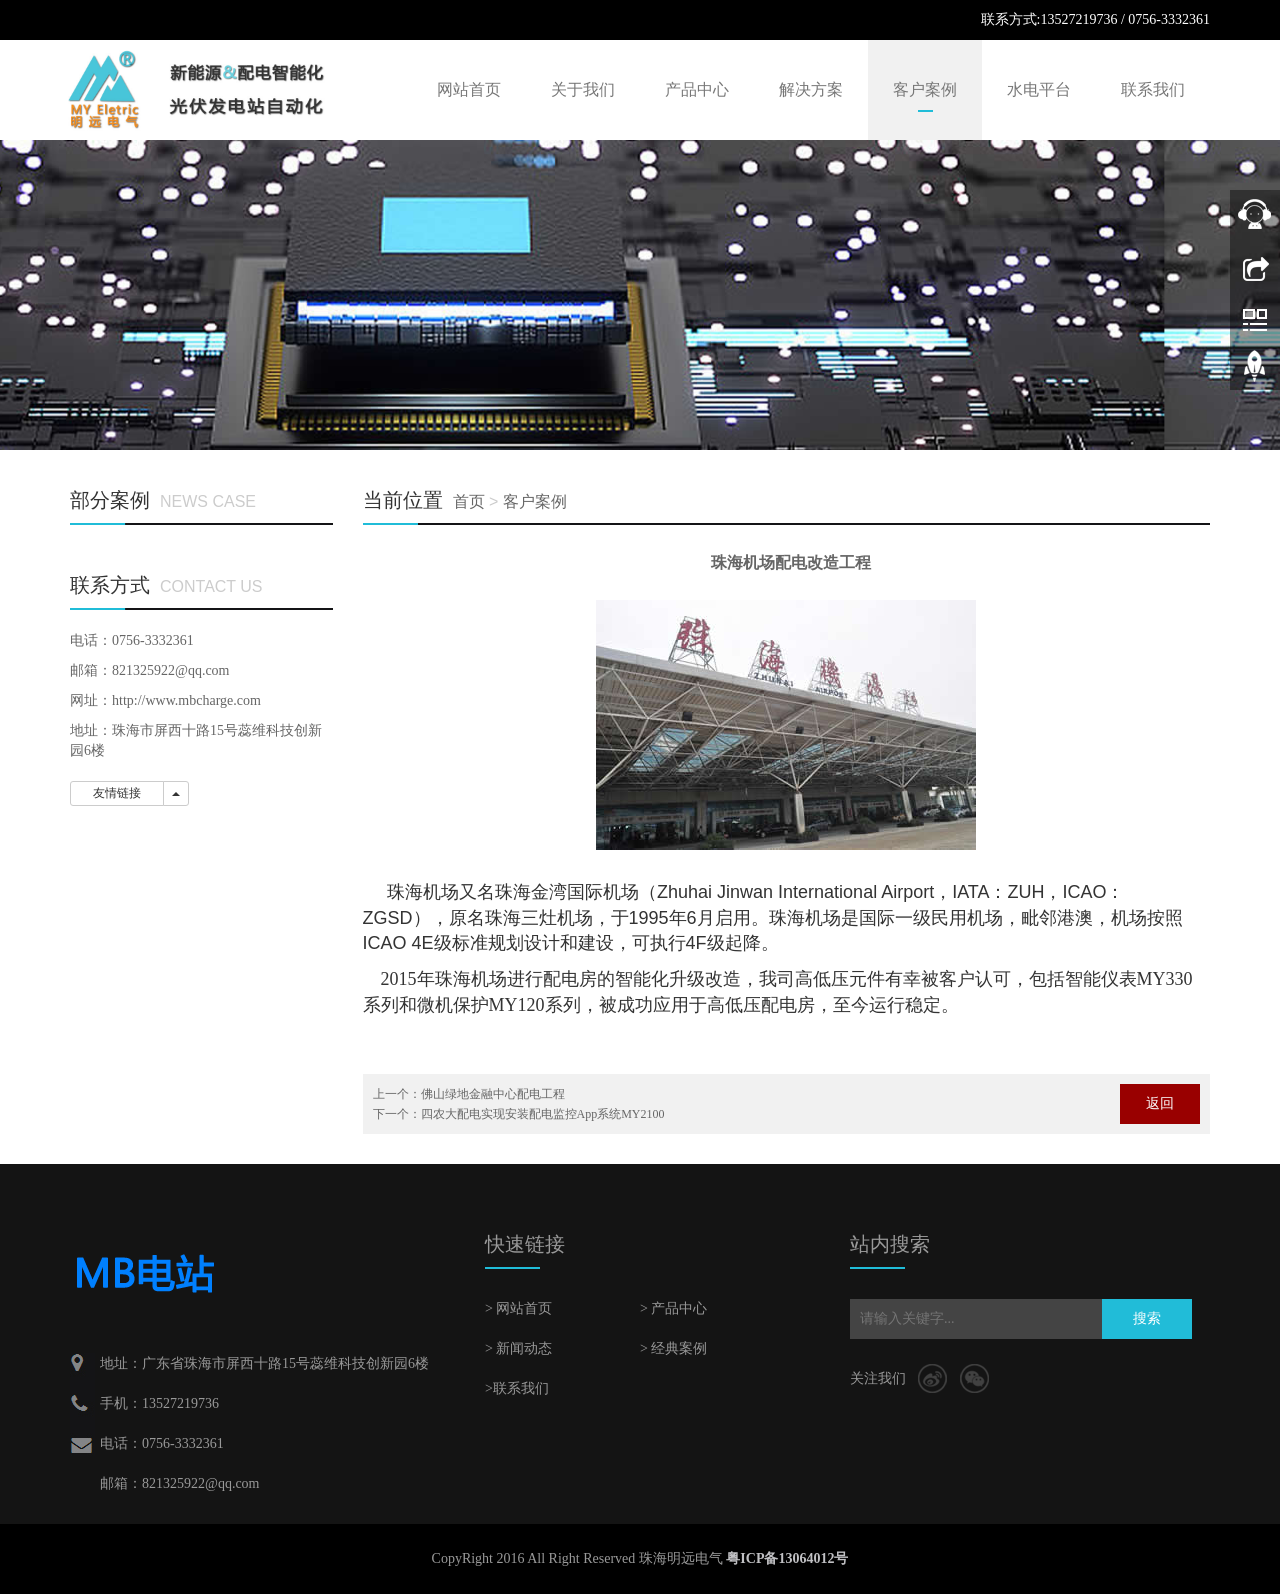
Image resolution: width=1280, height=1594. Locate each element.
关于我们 (583, 89)
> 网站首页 (518, 1308)
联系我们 (1153, 89)
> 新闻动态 (518, 1348)
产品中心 (697, 89)
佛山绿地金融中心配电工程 (493, 1094)
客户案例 (925, 89)
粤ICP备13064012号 (787, 1558)
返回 (1160, 1103)
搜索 (1147, 1318)
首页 (469, 501)
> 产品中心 (673, 1308)
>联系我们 (517, 1388)
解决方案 (811, 89)
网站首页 (469, 89)
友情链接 (117, 793)
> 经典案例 (673, 1348)
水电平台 (1039, 89)
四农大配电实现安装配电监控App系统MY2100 (543, 1114)
